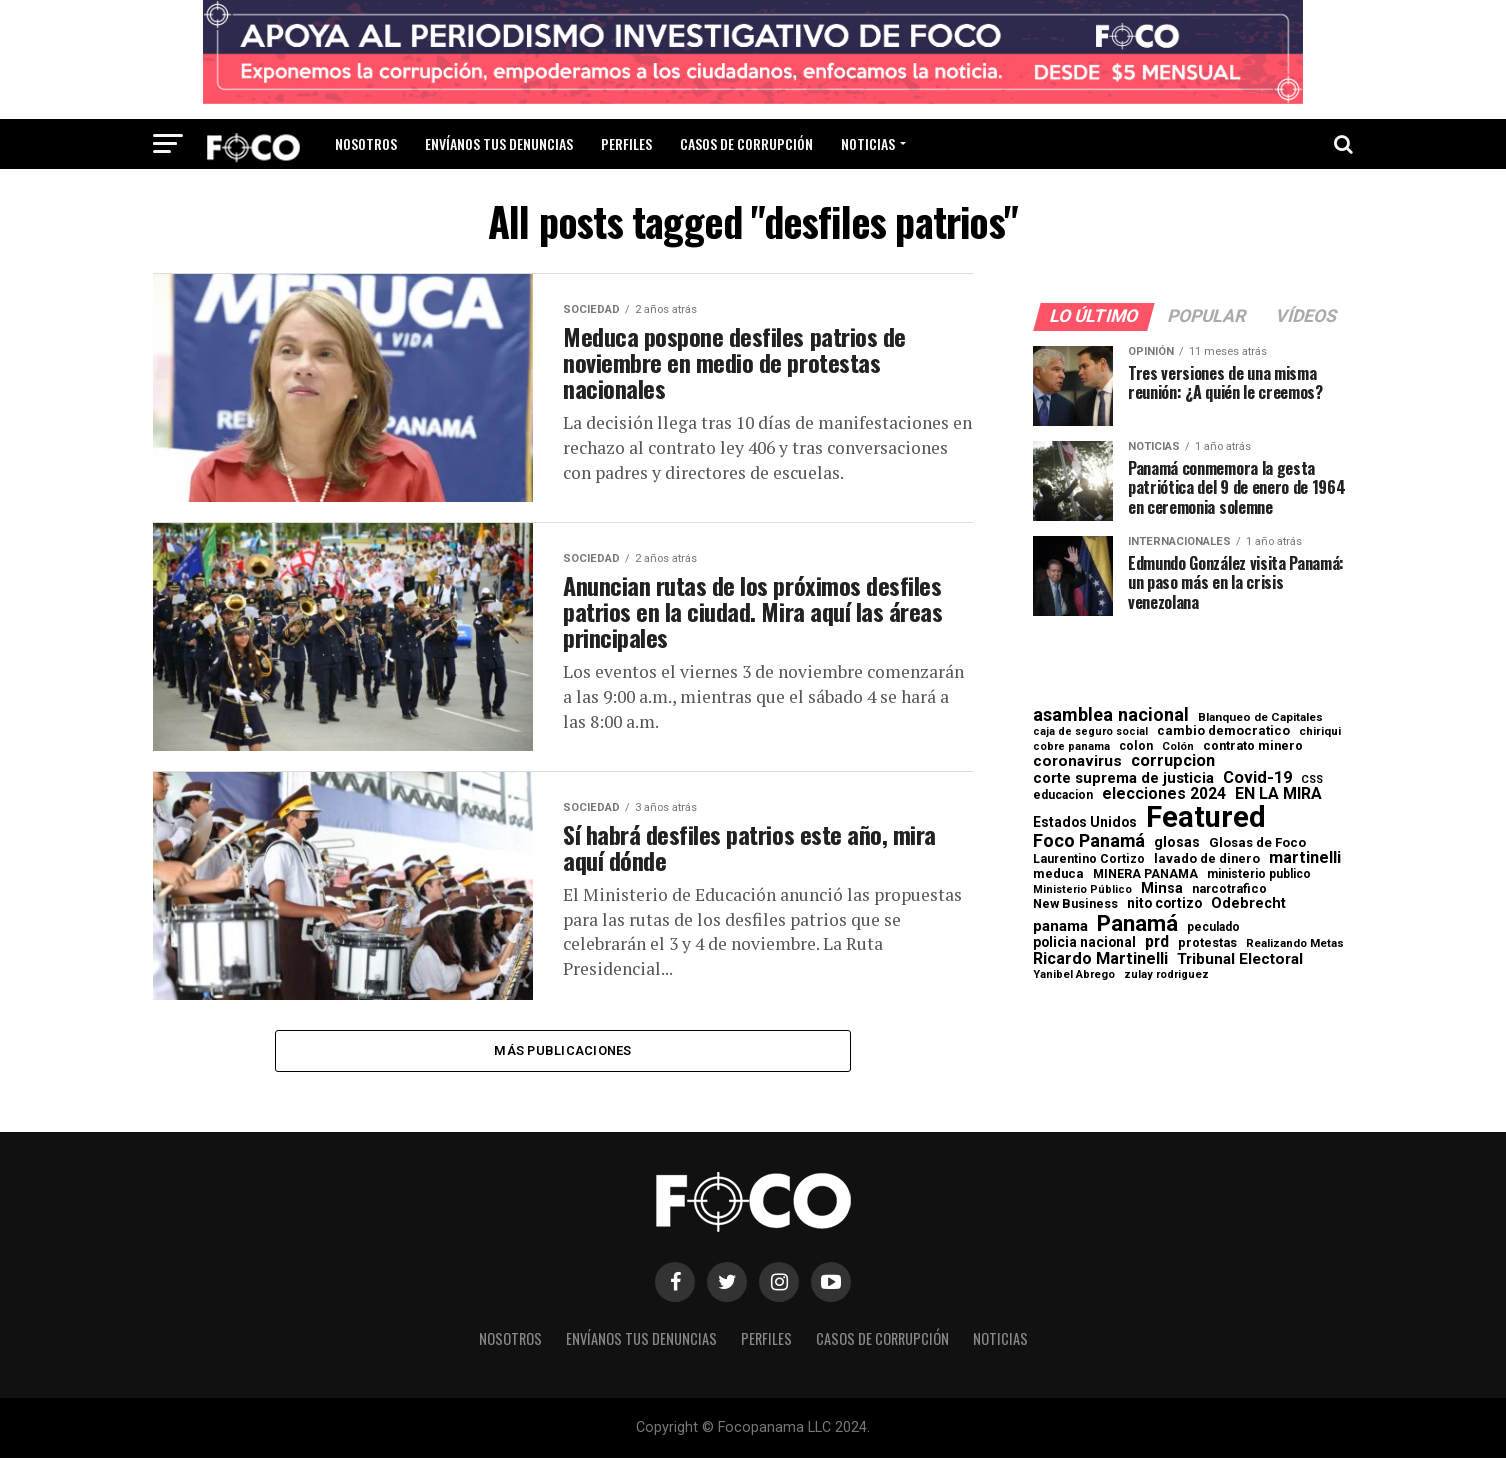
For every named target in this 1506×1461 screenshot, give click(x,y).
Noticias (868, 143)
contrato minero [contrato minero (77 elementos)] (1253, 746)
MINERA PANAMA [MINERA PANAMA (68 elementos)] (1145, 874)
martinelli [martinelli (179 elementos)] (1305, 858)
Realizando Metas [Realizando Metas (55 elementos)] (1295, 943)
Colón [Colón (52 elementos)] (1178, 746)
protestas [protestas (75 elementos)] (1207, 943)
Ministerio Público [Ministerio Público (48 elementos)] (1082, 890)
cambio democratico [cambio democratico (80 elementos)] (1223, 731)
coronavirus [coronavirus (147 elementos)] (1077, 761)
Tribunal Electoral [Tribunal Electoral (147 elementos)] (1240, 959)
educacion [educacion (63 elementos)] (1063, 795)
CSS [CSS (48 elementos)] (1312, 780)
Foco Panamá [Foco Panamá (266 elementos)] (1089, 841)
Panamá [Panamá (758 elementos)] (1137, 923)
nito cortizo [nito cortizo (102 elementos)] (1164, 904)
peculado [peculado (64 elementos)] (1213, 927)
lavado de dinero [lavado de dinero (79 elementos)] (1207, 859)
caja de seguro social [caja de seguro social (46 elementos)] (1090, 732)
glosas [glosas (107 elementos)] (1177, 842)
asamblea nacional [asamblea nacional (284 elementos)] (1111, 715)
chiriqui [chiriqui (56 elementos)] (1320, 732)
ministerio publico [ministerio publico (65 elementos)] (1259, 874)
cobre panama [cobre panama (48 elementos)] (1071, 747)
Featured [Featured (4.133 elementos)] (1206, 817)
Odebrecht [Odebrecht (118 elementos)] (1248, 903)
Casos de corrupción (746, 143)
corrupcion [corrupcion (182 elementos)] (1173, 761)
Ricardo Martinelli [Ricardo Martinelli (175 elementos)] (1100, 959)
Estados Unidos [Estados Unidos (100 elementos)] (1085, 823)
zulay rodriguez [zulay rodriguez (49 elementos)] (1166, 975)
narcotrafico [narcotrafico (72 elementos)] (1229, 889)
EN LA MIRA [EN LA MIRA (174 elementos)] (1278, 794)
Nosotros (366, 143)
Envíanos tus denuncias (499, 143)
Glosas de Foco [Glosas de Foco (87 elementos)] (1257, 842)
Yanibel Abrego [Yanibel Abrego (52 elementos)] (1074, 974)
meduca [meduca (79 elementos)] (1058, 874)
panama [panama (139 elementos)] (1060, 926)
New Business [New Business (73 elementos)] (1075, 904)
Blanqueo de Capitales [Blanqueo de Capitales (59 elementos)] (1260, 718)
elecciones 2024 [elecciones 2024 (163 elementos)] (1164, 794)
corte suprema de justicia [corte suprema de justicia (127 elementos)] (1123, 778)
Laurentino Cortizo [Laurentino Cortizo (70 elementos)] (1089, 859)
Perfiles (626, 143)
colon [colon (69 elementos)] (1136, 746)
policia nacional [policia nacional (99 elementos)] (1084, 943)
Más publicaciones (562, 1051)
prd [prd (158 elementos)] (1157, 942)
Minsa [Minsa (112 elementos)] (1162, 888)
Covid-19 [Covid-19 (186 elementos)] (1257, 778)
